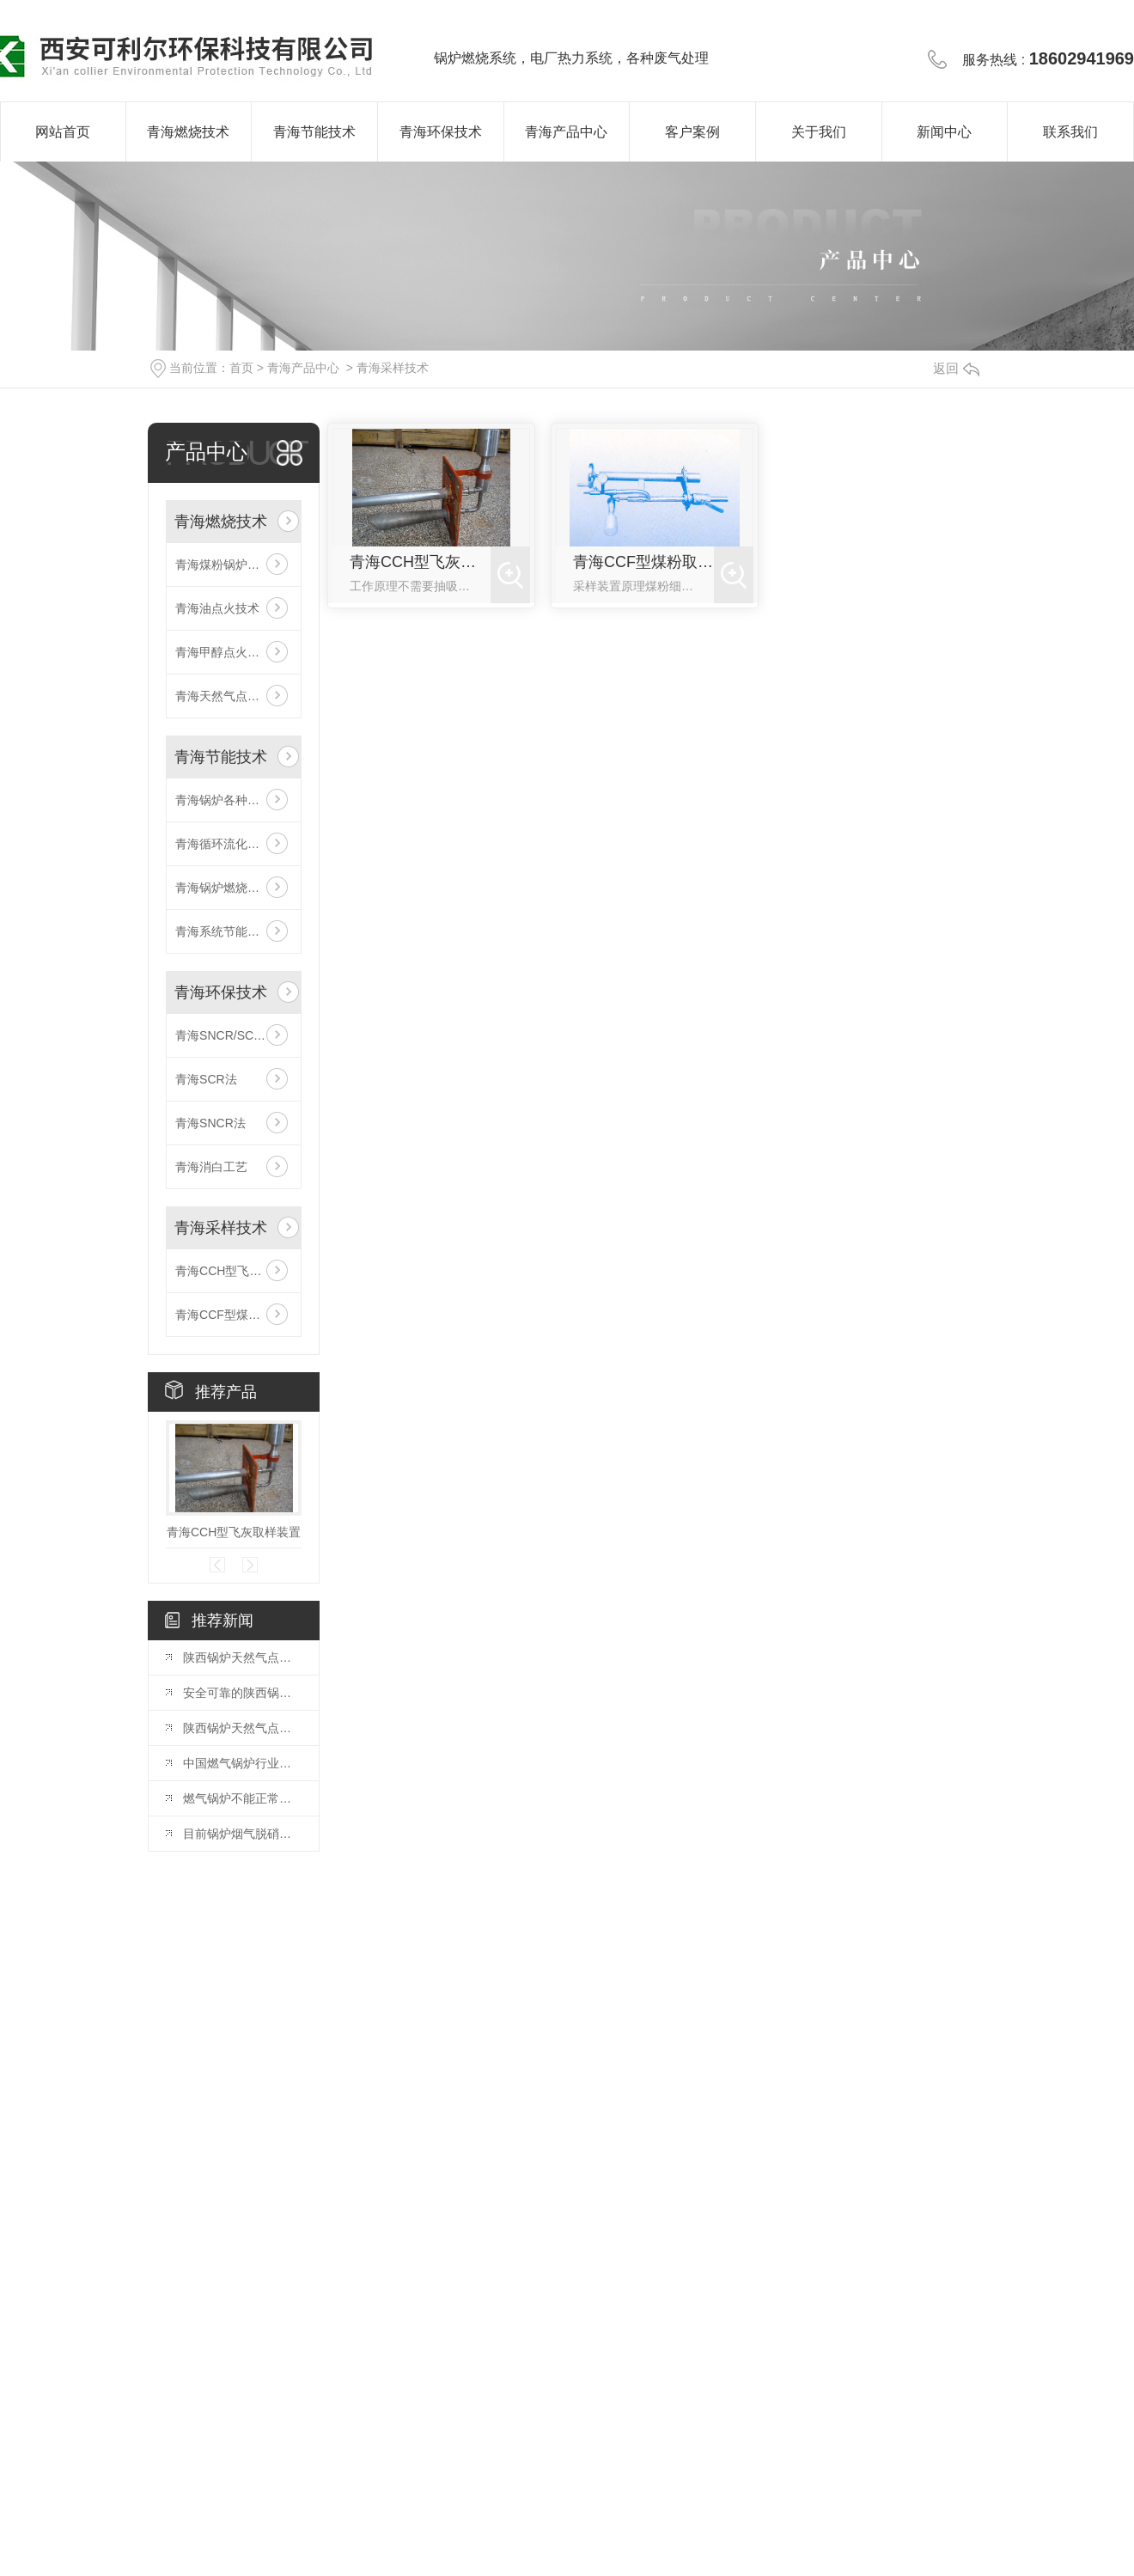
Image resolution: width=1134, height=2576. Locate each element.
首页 (241, 368)
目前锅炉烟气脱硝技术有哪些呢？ (242, 1833)
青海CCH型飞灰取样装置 (233, 1271)
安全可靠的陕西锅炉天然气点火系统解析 (242, 1693)
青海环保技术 (440, 132)
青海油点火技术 (217, 608)
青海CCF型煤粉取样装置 (233, 1315)
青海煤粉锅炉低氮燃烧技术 (233, 564)
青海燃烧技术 (188, 132)
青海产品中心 (566, 132)
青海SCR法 (206, 1079)
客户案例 (692, 132)
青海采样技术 (393, 368)
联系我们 (1070, 132)
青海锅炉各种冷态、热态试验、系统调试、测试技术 (233, 800)
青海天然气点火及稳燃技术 (233, 696)
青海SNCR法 (210, 1123)
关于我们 (818, 132)
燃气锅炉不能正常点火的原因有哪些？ (242, 1798)
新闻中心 (944, 132)
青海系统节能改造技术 (233, 931)
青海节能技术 (314, 132)
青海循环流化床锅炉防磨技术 (233, 844)
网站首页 (62, 132)
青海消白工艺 (211, 1167)
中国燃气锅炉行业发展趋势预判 (242, 1763)
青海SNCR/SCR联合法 (233, 1035)
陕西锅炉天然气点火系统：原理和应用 (242, 1728)
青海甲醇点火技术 (223, 652)
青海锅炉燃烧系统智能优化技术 (233, 887)
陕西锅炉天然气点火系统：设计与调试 (242, 1657)
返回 (956, 368)
